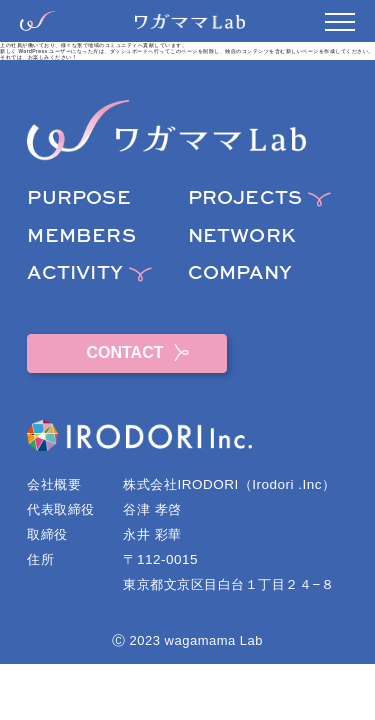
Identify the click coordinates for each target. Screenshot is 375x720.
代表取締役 (61, 509)
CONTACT (127, 352)
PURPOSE (78, 198)
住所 (40, 559)
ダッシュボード (129, 51)
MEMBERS (81, 236)
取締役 (47, 534)
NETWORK (242, 236)
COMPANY (240, 273)
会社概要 (54, 484)
